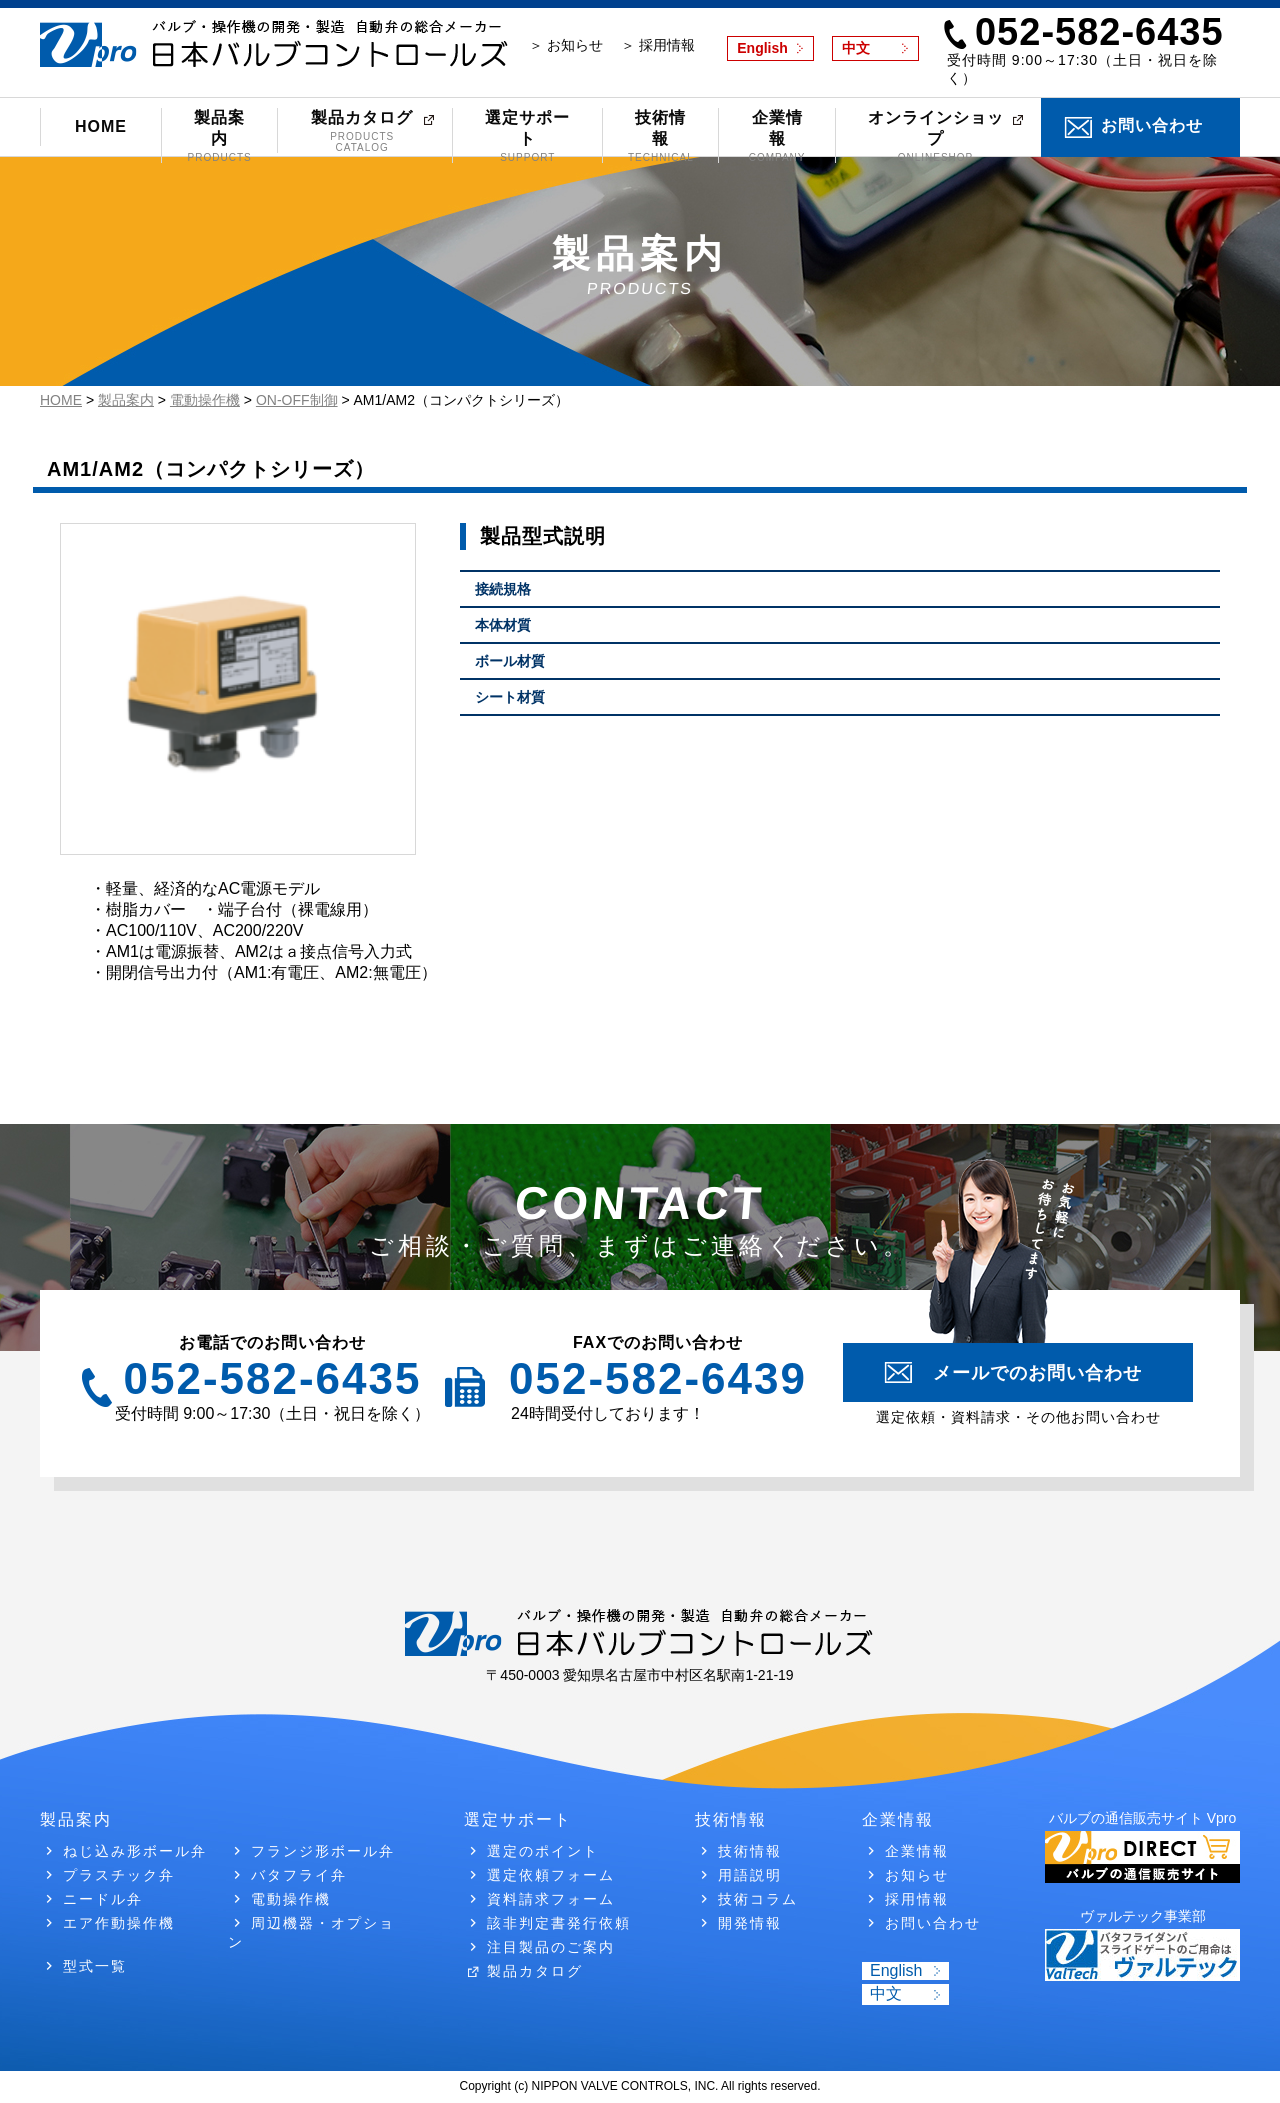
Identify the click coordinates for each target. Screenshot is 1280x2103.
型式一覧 (95, 1966)
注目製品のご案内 (551, 1947)
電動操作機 (291, 1899)
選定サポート (527, 136)
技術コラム (758, 1899)
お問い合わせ (1152, 125)
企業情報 (776, 136)
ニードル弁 (103, 1899)
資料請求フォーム (551, 1899)
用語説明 (750, 1875)
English (762, 48)
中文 (856, 48)
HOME (101, 126)
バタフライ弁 (299, 1875)
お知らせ (917, 1875)
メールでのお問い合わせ (1037, 1373)
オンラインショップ (936, 136)
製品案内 (219, 136)
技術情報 (660, 136)
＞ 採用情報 (658, 45)
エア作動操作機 (119, 1923)
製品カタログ (362, 131)
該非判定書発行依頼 (559, 1923)
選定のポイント (543, 1851)
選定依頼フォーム (551, 1875)
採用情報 (917, 1899)
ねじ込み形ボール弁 (135, 1851)
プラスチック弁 (119, 1875)
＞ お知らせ (566, 45)
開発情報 (750, 1923)
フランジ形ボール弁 (323, 1851)
